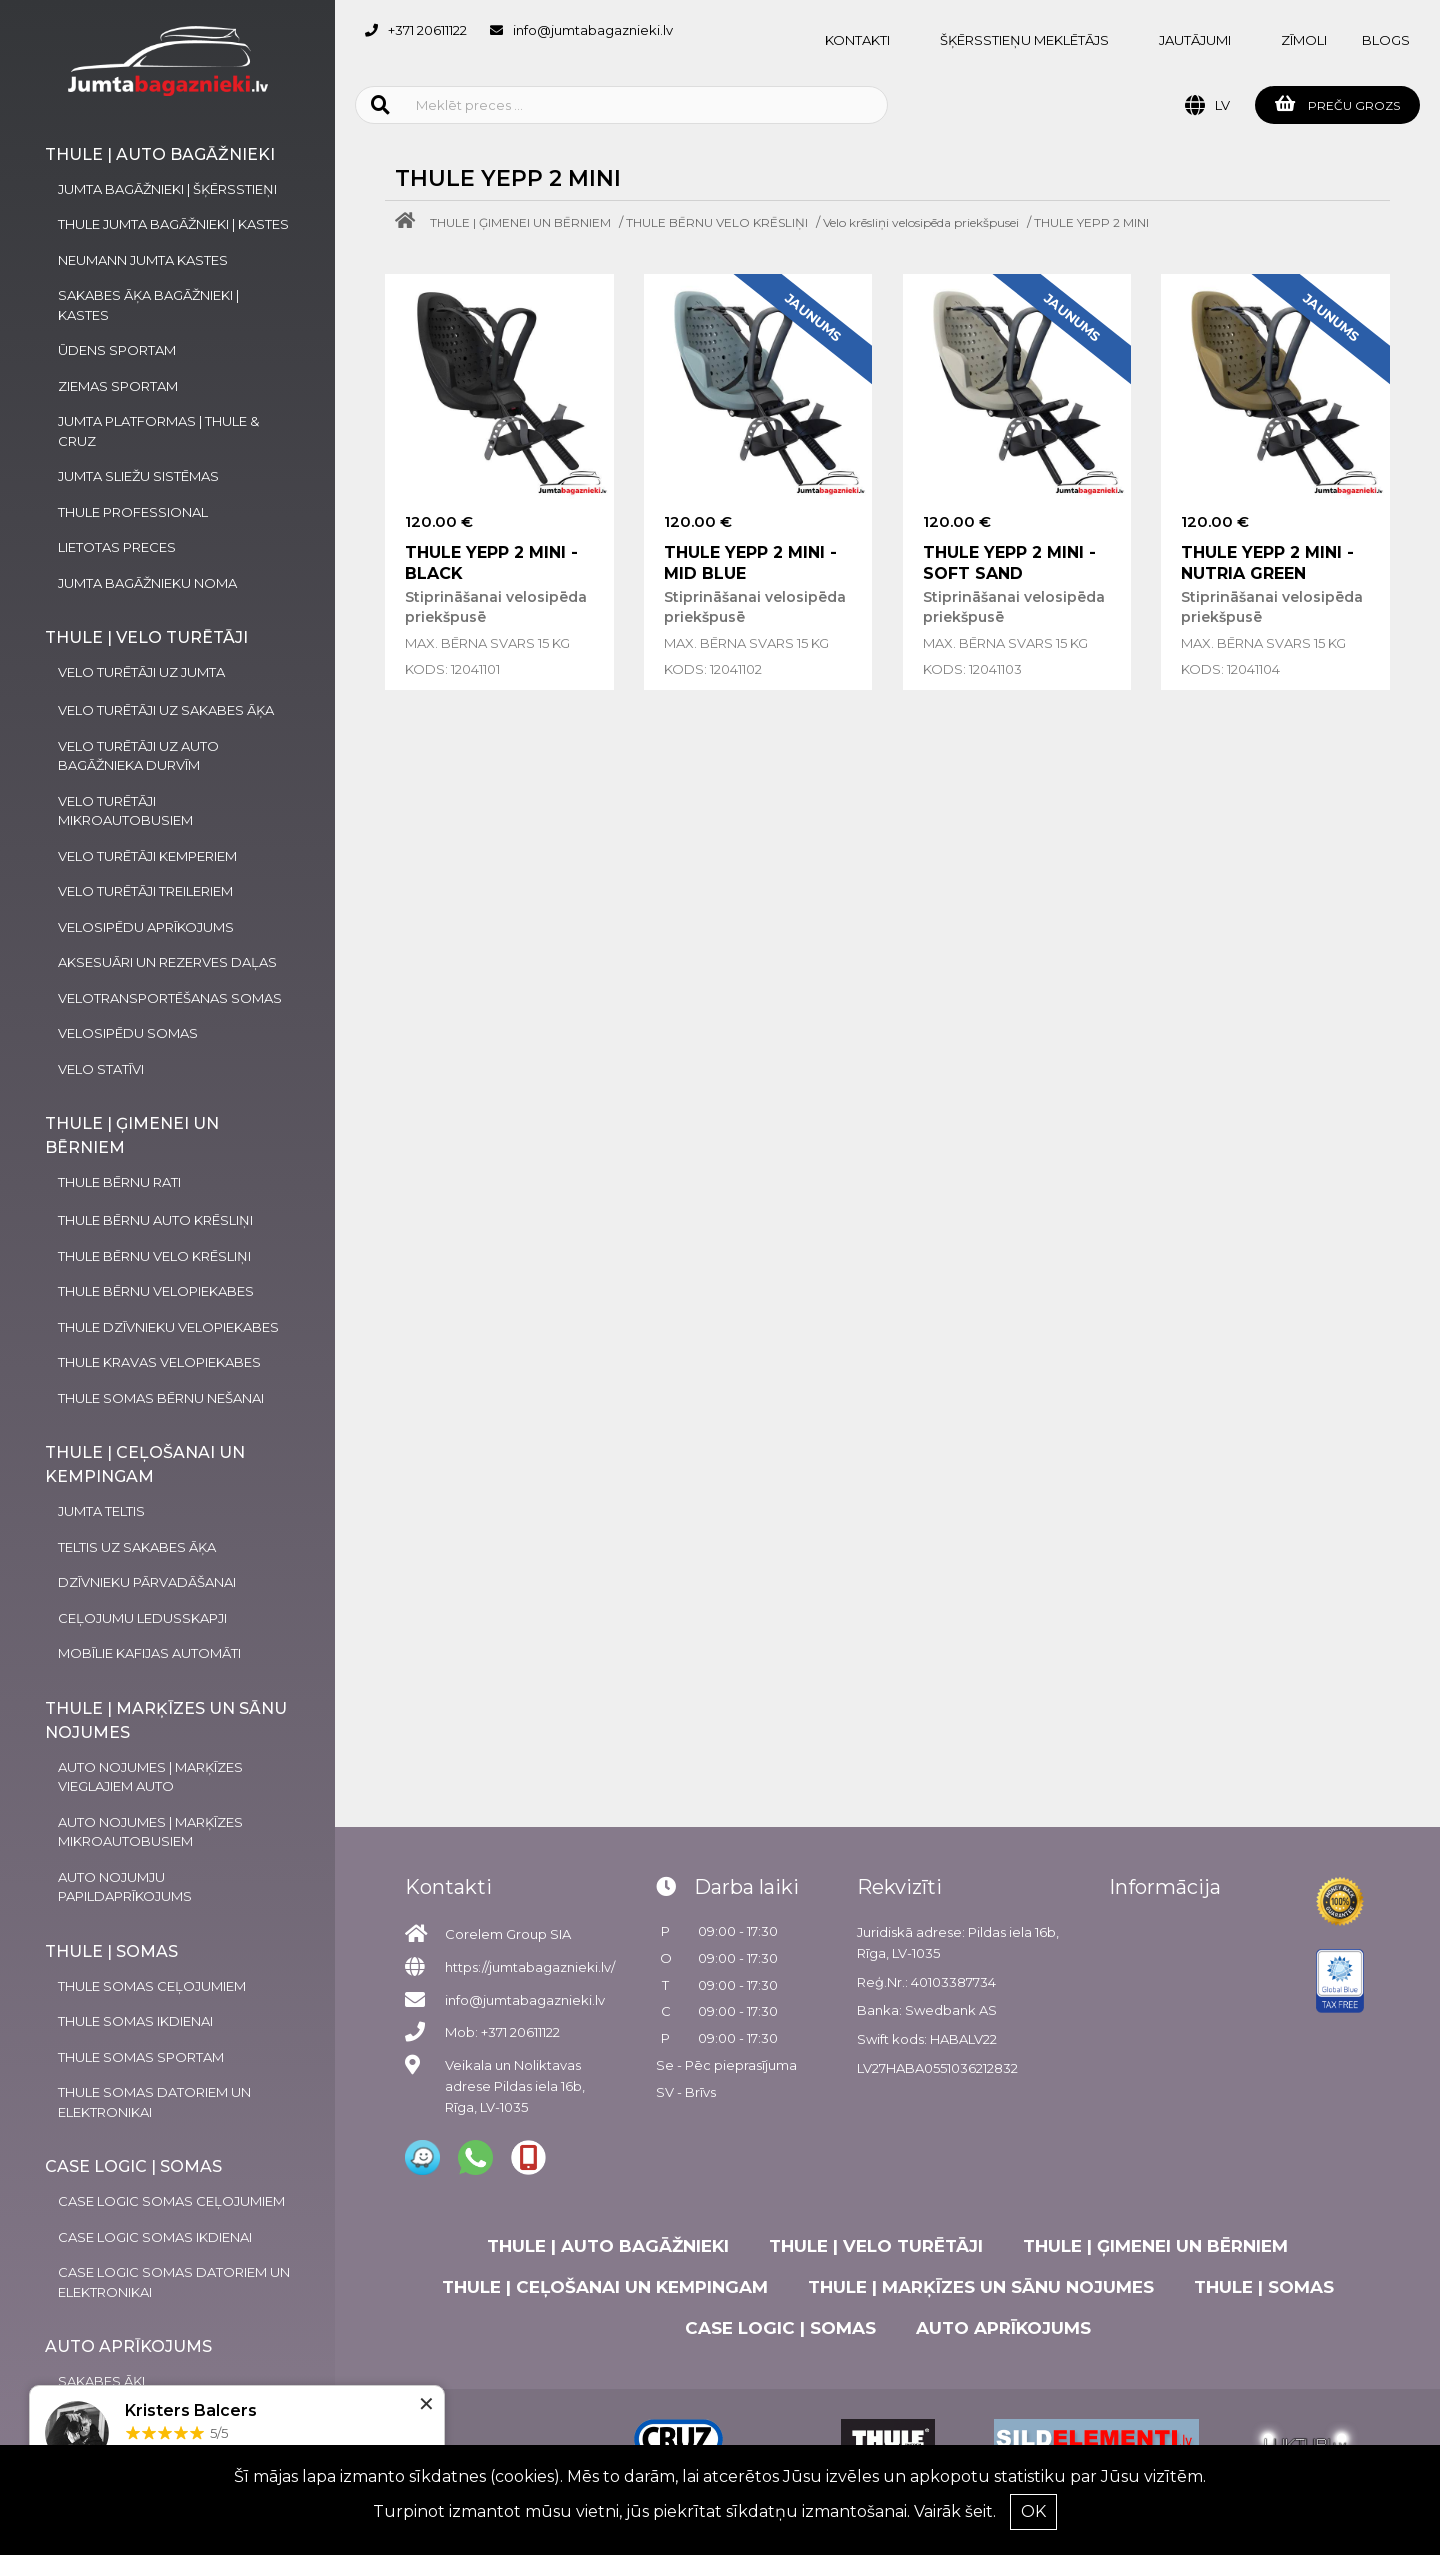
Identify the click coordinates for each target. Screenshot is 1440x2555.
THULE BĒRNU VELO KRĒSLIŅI (717, 222)
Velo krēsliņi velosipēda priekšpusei (921, 222)
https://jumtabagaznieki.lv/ (530, 1967)
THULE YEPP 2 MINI (1091, 222)
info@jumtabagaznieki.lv (593, 30)
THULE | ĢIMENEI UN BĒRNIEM (520, 222)
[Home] (410, 222)
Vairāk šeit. (955, 2511)
